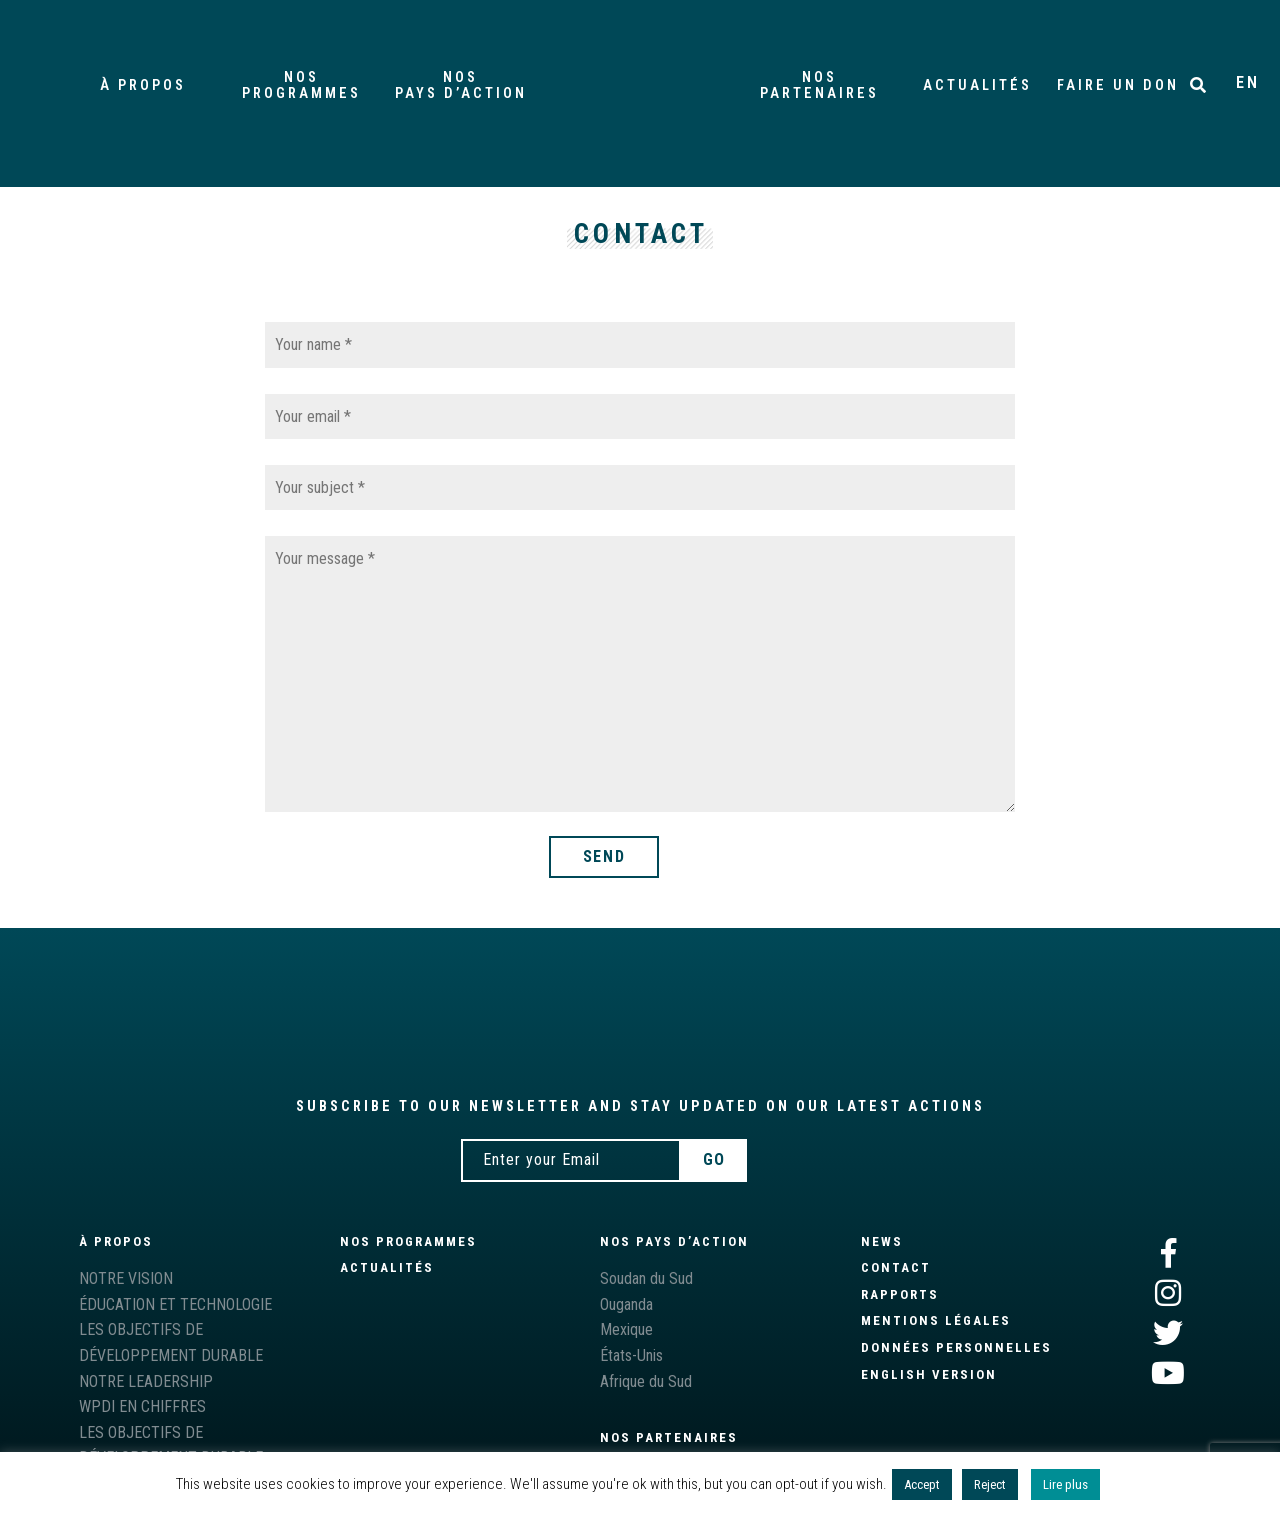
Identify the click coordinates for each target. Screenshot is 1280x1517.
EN (1248, 82)
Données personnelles (956, 1347)
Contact (896, 1267)
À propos (143, 86)
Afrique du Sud (646, 1381)
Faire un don (1118, 86)
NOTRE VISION (126, 1278)
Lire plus (1065, 1484)
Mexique (626, 1329)
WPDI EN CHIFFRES (142, 1406)
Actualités (977, 86)
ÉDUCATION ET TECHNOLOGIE (175, 1304)
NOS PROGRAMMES (408, 1241)
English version (929, 1374)
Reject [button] (990, 1484)
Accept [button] (922, 1484)
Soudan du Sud (646, 1278)
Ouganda (626, 1304)
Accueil (640, 86)
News (882, 1241)
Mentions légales (936, 1320)
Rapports (900, 1294)
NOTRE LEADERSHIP (146, 1381)
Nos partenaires (669, 1437)
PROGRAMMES (302, 86)
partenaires (819, 86)
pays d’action (460, 86)
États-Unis (631, 1355)
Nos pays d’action (674, 1241)
